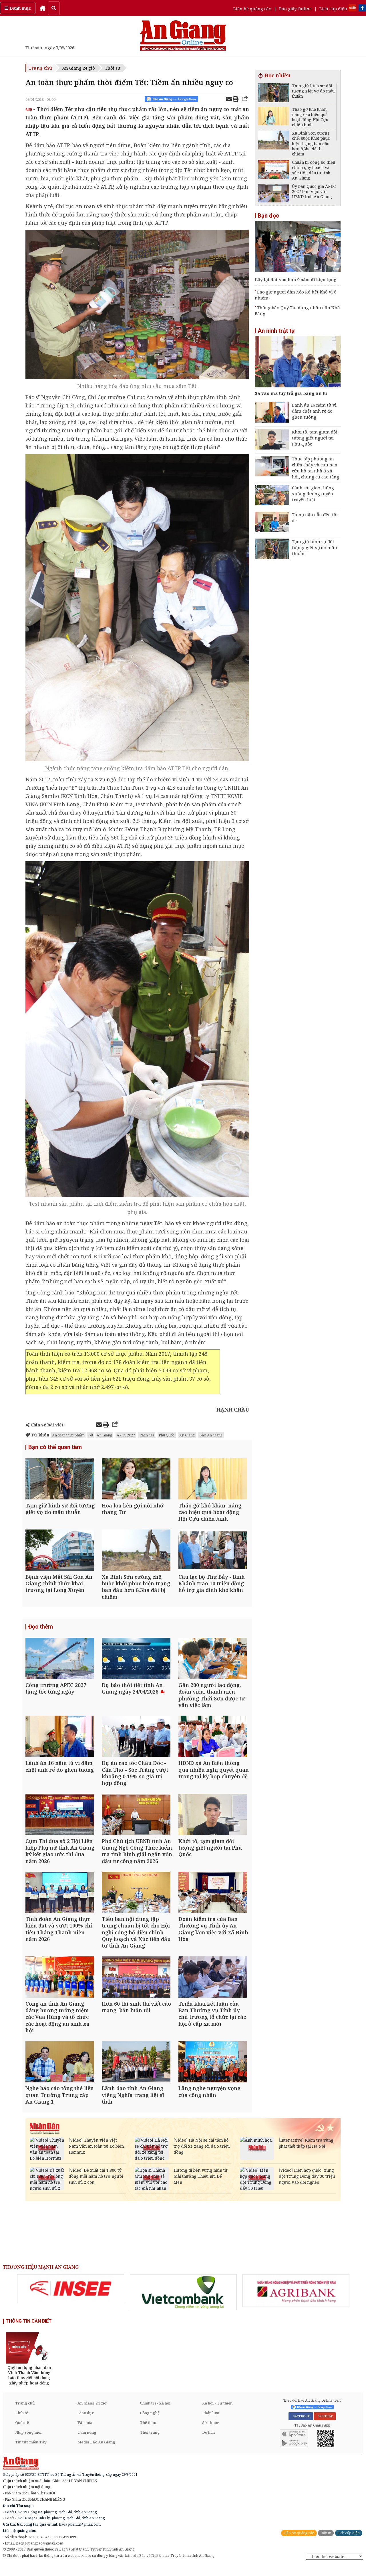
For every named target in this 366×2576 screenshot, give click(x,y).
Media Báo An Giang (96, 2452)
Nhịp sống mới (28, 2443)
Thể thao (148, 2433)
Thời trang (150, 2443)
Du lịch (208, 2443)
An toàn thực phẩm (68, 1435)
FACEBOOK (300, 2427)
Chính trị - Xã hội (155, 2414)
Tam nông (86, 2443)
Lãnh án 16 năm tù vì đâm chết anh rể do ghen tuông (314, 411)
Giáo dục (85, 2423)
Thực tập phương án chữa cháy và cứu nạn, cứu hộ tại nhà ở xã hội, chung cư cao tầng (315, 468)
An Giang (104, 1435)
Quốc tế (22, 2433)
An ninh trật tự (276, 330)
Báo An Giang (210, 1435)
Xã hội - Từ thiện (217, 2414)
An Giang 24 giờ (78, 68)
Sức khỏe (210, 2433)
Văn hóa (84, 2433)
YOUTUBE (325, 2427)
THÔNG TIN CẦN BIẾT (29, 2331)
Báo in (326, 2543)
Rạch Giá (147, 1435)
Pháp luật (211, 2423)
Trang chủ (40, 68)
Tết (90, 1435)
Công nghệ (150, 2423)
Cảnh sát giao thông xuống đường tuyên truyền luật (313, 493)
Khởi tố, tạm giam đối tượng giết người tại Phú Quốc (314, 438)
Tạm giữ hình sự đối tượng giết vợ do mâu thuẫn (314, 547)
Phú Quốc (167, 1435)
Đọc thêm (40, 1629)
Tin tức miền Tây (30, 2452)
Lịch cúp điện (333, 8)
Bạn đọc (268, 215)
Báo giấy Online (295, 8)
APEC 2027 (126, 1435)
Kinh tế (21, 2423)
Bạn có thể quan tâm (55, 1447)
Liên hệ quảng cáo (252, 8)
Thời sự (112, 68)
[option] (70, 2299)
